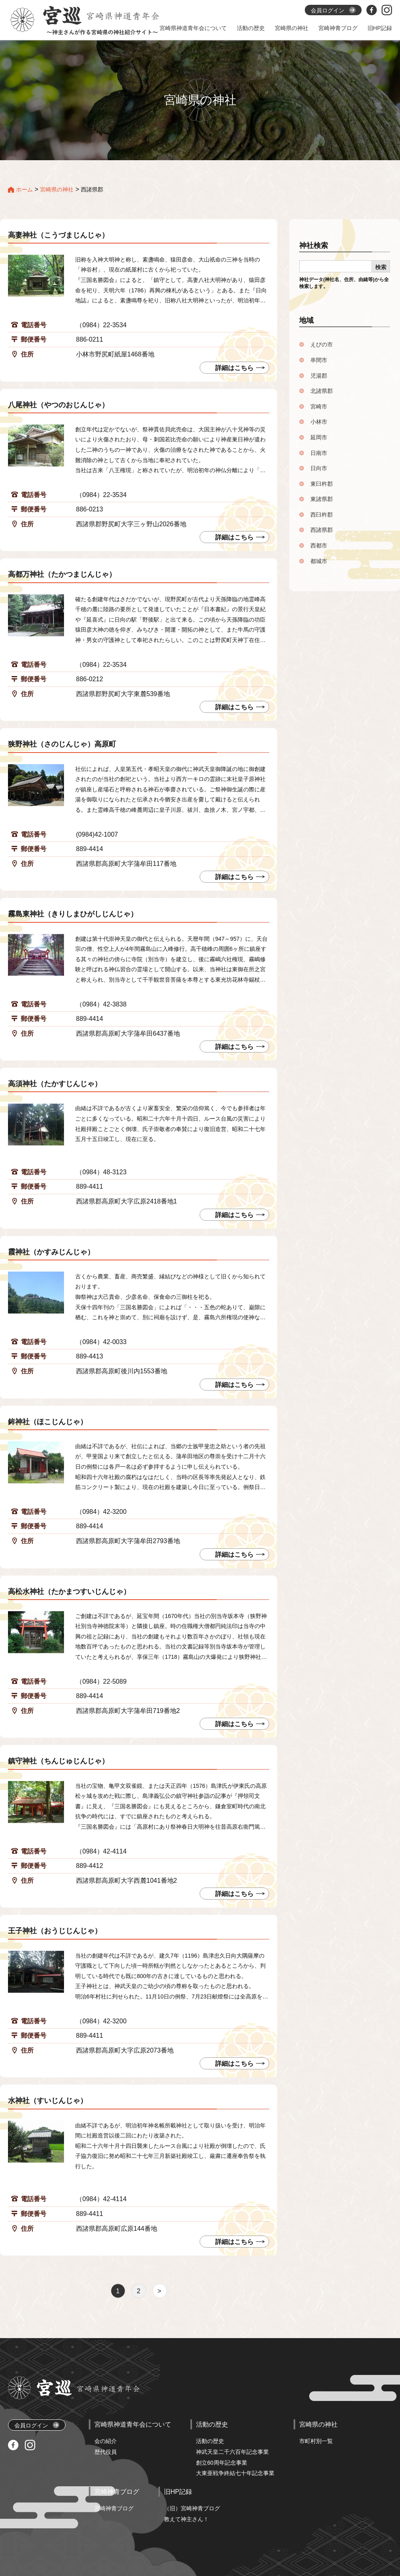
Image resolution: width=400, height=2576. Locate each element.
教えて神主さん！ (186, 2519)
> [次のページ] (159, 2291)
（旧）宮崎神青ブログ (192, 2508)
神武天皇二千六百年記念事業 (232, 2452)
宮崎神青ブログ (114, 2508)
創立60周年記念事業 (221, 2462)
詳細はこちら (234, 2063)
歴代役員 (105, 2452)
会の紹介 (105, 2441)
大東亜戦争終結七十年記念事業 (235, 2473)
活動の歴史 (210, 2441)
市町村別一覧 (316, 2441)
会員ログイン (36, 2425)
